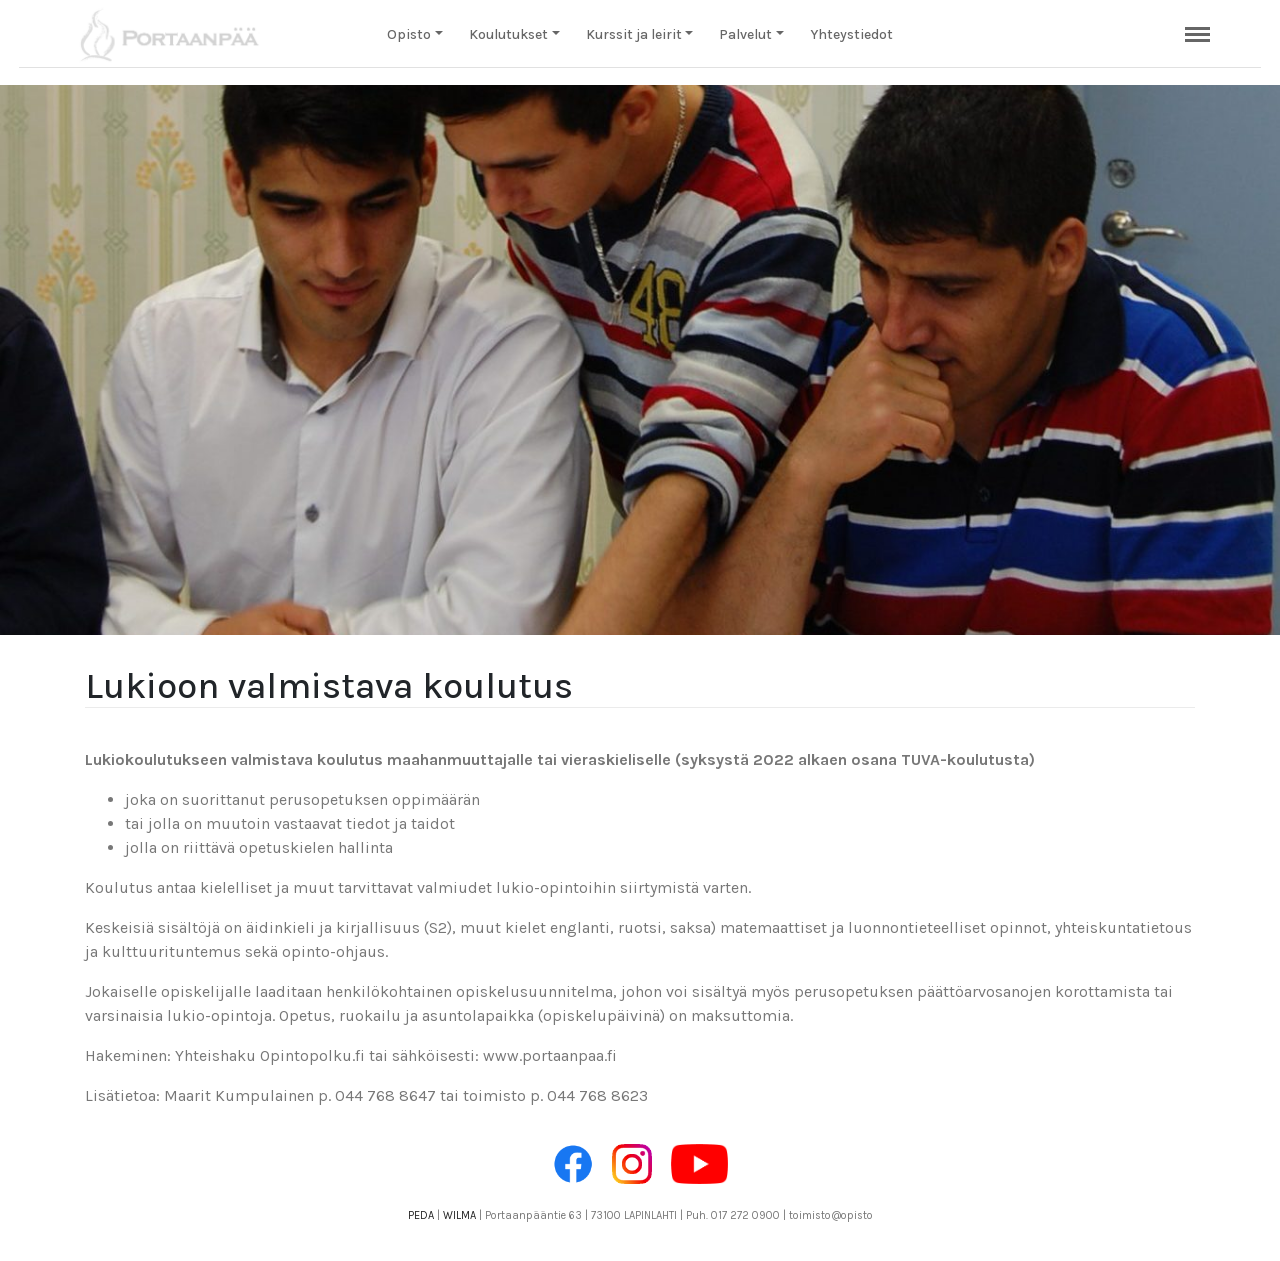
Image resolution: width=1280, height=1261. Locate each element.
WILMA (459, 1215)
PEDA (421, 1215)
